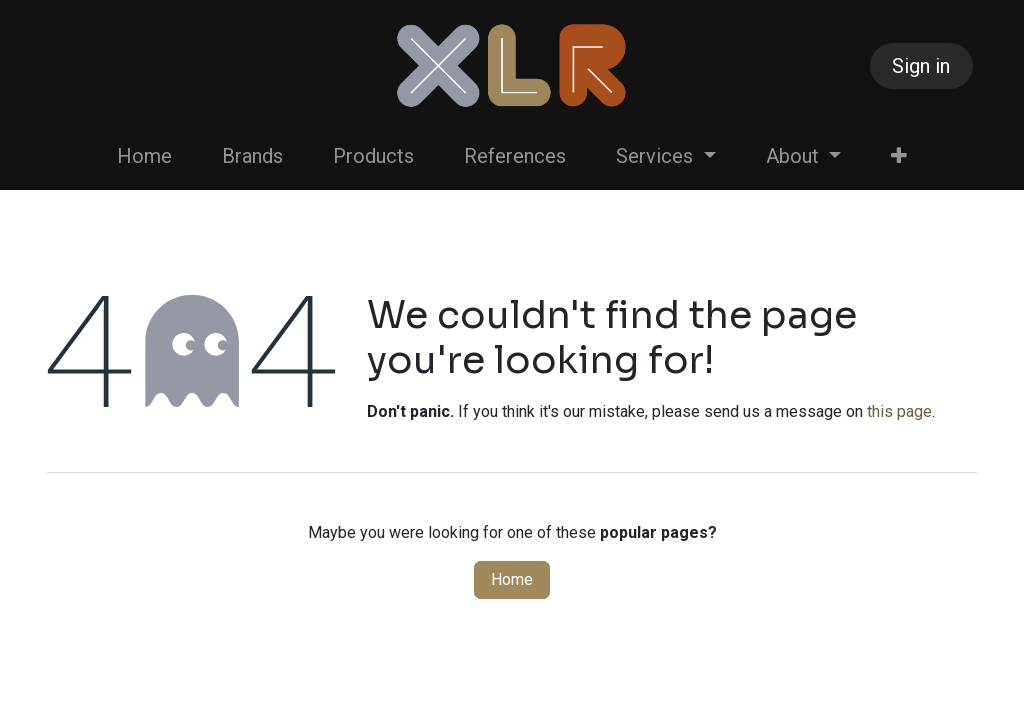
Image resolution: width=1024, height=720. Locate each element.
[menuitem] (144, 156)
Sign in (921, 66)
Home (512, 579)
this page (899, 411)
